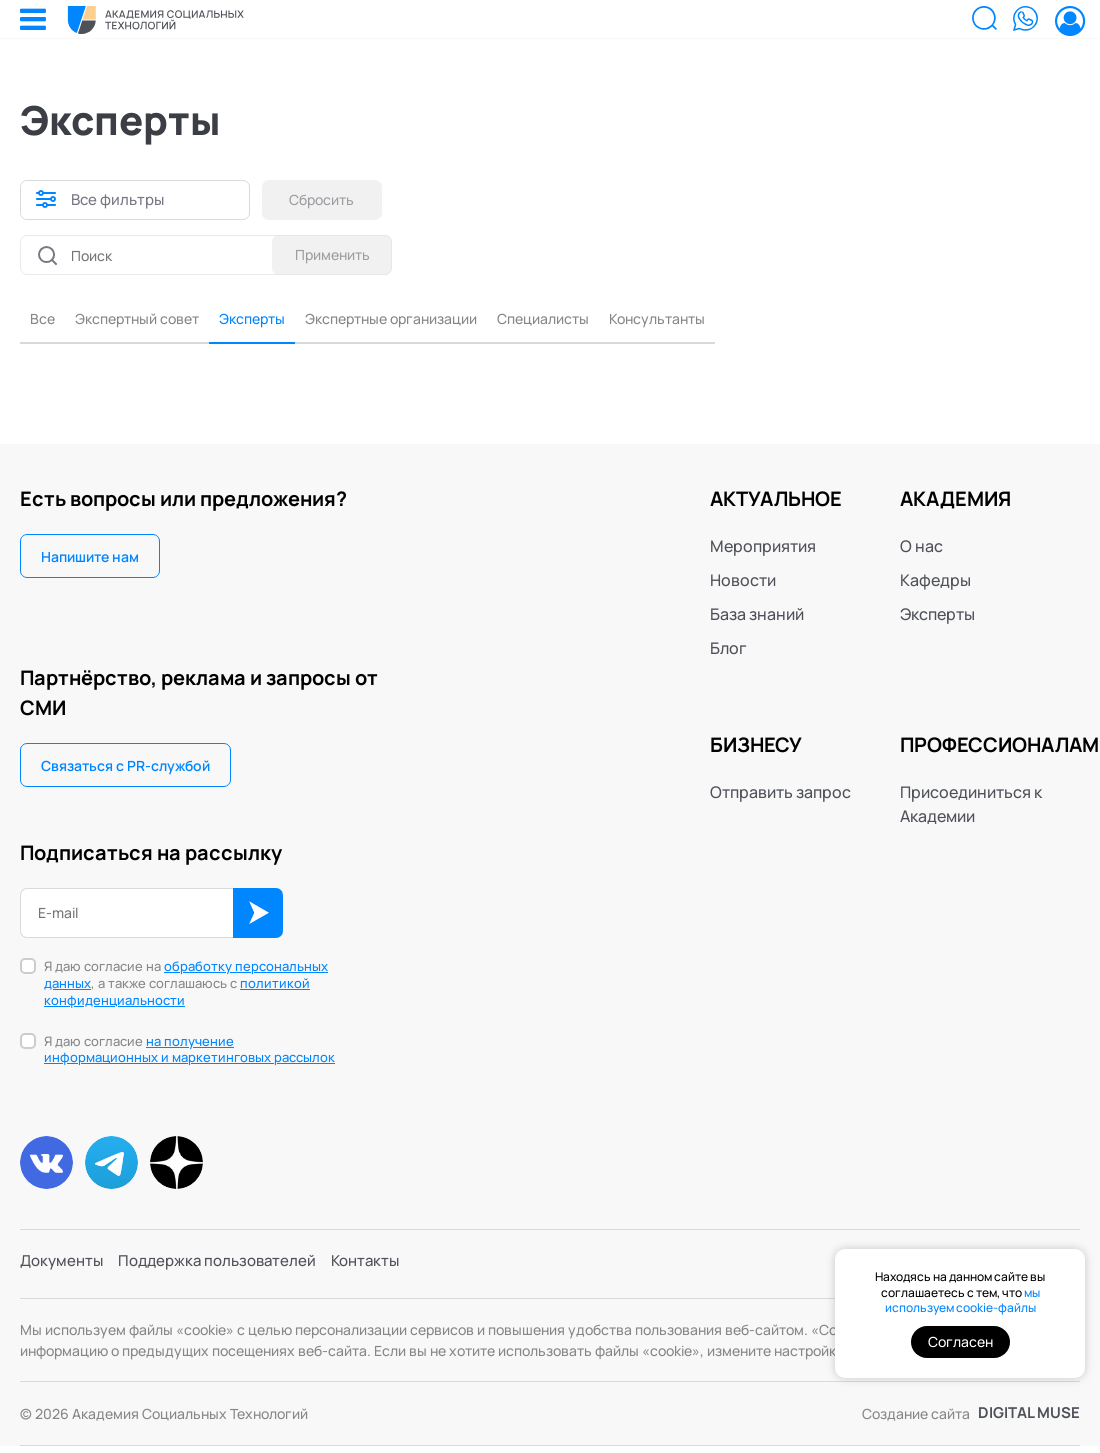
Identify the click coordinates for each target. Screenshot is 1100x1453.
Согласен (960, 1341)
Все (44, 321)
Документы (64, 1272)
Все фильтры (120, 200)
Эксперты (277, 321)
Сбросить (327, 199)
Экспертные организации (434, 321)
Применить (327, 254)
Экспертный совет (149, 321)
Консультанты (732, 321)
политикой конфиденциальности (177, 994)
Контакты (383, 1272)
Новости (743, 583)
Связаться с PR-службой (125, 768)
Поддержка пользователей (227, 1272)
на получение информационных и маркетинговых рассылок (189, 1052)
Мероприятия (763, 549)
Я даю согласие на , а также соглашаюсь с (186, 986)
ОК (258, 916)
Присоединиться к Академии (971, 807)
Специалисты (605, 321)
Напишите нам (90, 559)
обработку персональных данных (186, 977)
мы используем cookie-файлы (962, 1300)
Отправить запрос (780, 795)
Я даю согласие (189, 1053)
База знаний (757, 617)
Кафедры (935, 583)
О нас (921, 549)
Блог (728, 651)
